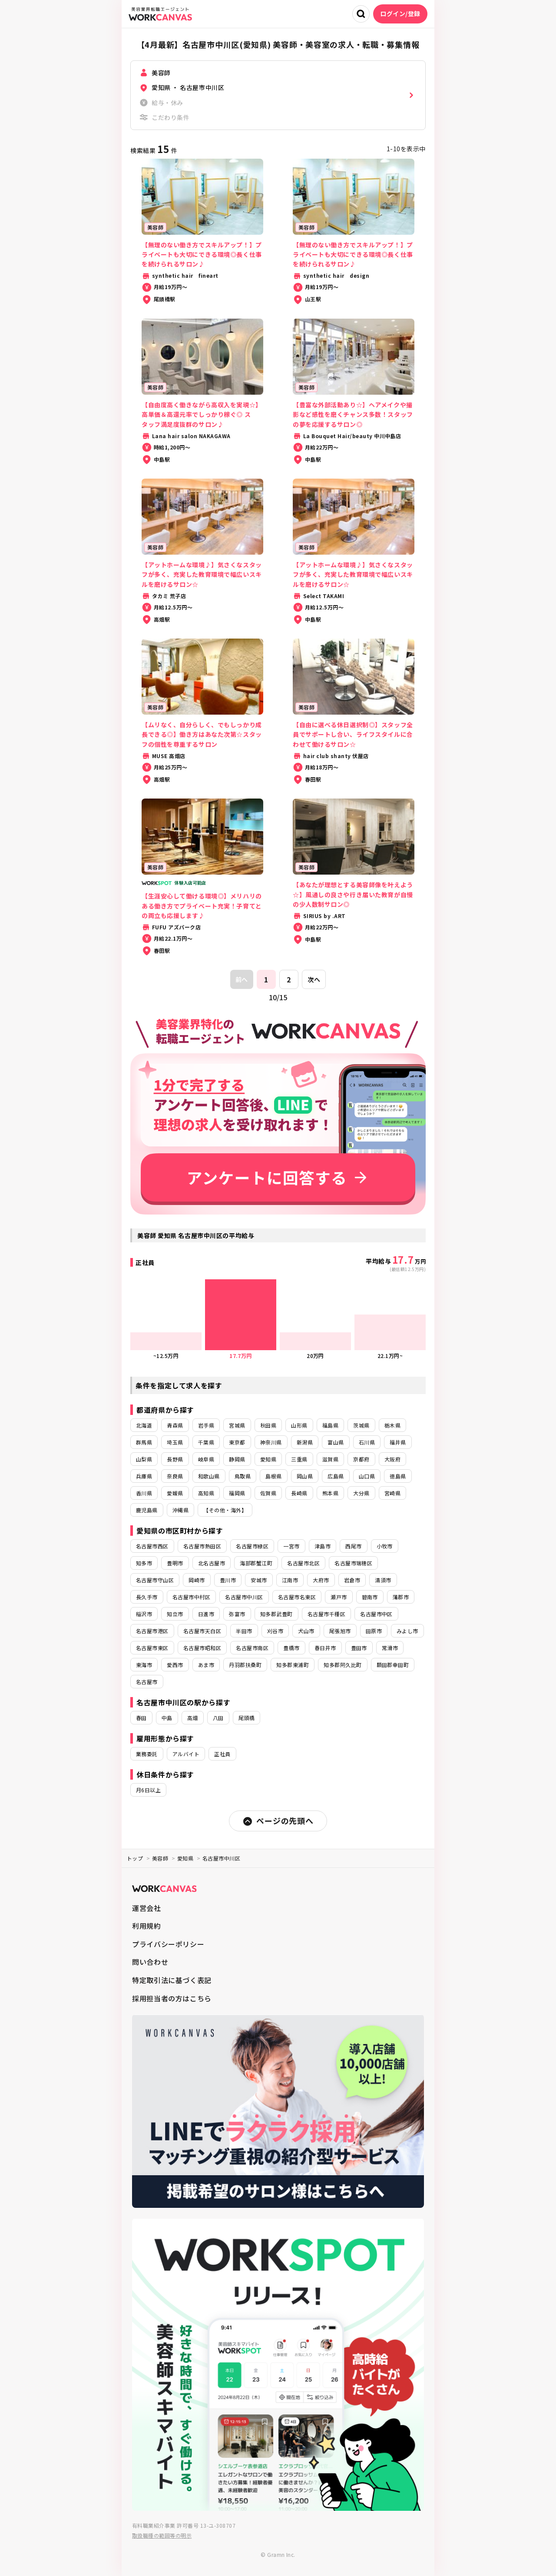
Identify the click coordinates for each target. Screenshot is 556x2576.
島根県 (273, 1476)
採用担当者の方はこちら (172, 1998)
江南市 (290, 1580)
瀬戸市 (339, 1597)
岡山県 (305, 1476)
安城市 (259, 1580)
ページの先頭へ (277, 1821)
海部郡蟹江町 (256, 1563)
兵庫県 (144, 1476)
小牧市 (385, 1546)
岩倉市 (352, 1580)
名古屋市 (147, 1681)
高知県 (206, 1493)
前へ (241, 979)
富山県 (336, 1442)
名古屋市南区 (252, 1647)
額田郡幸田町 (393, 1664)
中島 (167, 1717)
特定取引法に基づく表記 (172, 1980)
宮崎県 (392, 1493)
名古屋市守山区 (155, 1580)
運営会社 (146, 1908)
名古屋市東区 (152, 1647)
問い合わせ (150, 1962)
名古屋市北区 (303, 1563)
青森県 (175, 1425)
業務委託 (147, 1753)
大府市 (321, 1580)
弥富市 (237, 1613)
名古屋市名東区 (297, 1597)
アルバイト (185, 1753)
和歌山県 (209, 1476)
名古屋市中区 (376, 1613)
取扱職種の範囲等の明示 (162, 2535)
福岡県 (237, 1493)
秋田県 (268, 1425)
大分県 (361, 1493)
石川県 (367, 1442)
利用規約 (146, 1925)
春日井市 (325, 1647)
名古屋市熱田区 (202, 1546)
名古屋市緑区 (252, 1546)
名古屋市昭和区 (202, 1647)
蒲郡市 (401, 1597)
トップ (135, 1858)
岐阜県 (206, 1459)
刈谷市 (275, 1630)
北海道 (144, 1425)
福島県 (330, 1425)
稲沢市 (144, 1613)
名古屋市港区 (152, 1630)
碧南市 (370, 1597)
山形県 (299, 1425)
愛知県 (268, 1459)
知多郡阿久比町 (342, 1664)
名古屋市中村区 (191, 1597)
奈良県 (175, 1476)
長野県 (175, 1459)
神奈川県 (271, 1442)
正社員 (222, 1753)
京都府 (361, 1459)
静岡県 (237, 1459)
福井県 (398, 1442)
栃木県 (392, 1425)
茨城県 (361, 1425)
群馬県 (144, 1442)
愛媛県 (175, 1493)
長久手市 (147, 1597)
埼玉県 (175, 1442)
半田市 (244, 1630)
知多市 (144, 1563)
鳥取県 (243, 1476)
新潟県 (305, 1442)
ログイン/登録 (400, 13)
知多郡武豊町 (276, 1613)
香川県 (144, 1493)
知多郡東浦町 (292, 1664)
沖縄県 (180, 1510)
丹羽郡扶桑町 (245, 1664)
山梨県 (144, 1459)
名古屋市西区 (152, 1546)
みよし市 (407, 1630)
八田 (218, 1717)
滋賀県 (330, 1459)
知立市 (175, 1613)
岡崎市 (197, 1580)
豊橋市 (291, 1647)
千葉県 (206, 1442)
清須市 (383, 1580)
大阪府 (392, 1459)
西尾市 (353, 1546)
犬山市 (306, 1630)
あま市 (206, 1664)
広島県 (336, 1476)
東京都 (237, 1442)
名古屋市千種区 (326, 1613)
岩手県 (206, 1425)
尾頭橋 (246, 1717)
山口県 (367, 1476)
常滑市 (390, 1647)
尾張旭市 (340, 1630)
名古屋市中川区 (244, 1597)
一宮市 (291, 1546)
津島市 (322, 1546)
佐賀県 (268, 1493)
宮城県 (237, 1425)
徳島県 (398, 1476)
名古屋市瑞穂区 (353, 1563)
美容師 (160, 1858)
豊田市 (359, 1647)
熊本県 (330, 1493)
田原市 (374, 1630)
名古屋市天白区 (202, 1630)
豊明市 (175, 1563)
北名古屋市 (211, 1563)
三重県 (299, 1459)
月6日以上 (148, 1790)
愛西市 (175, 1664)
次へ (314, 979)
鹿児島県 (147, 1510)
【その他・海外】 (225, 1510)
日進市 (206, 1613)
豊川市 (228, 1580)
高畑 (192, 1717)
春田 (141, 1717)
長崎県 (299, 1493)
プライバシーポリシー (168, 1944)
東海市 (144, 1664)
